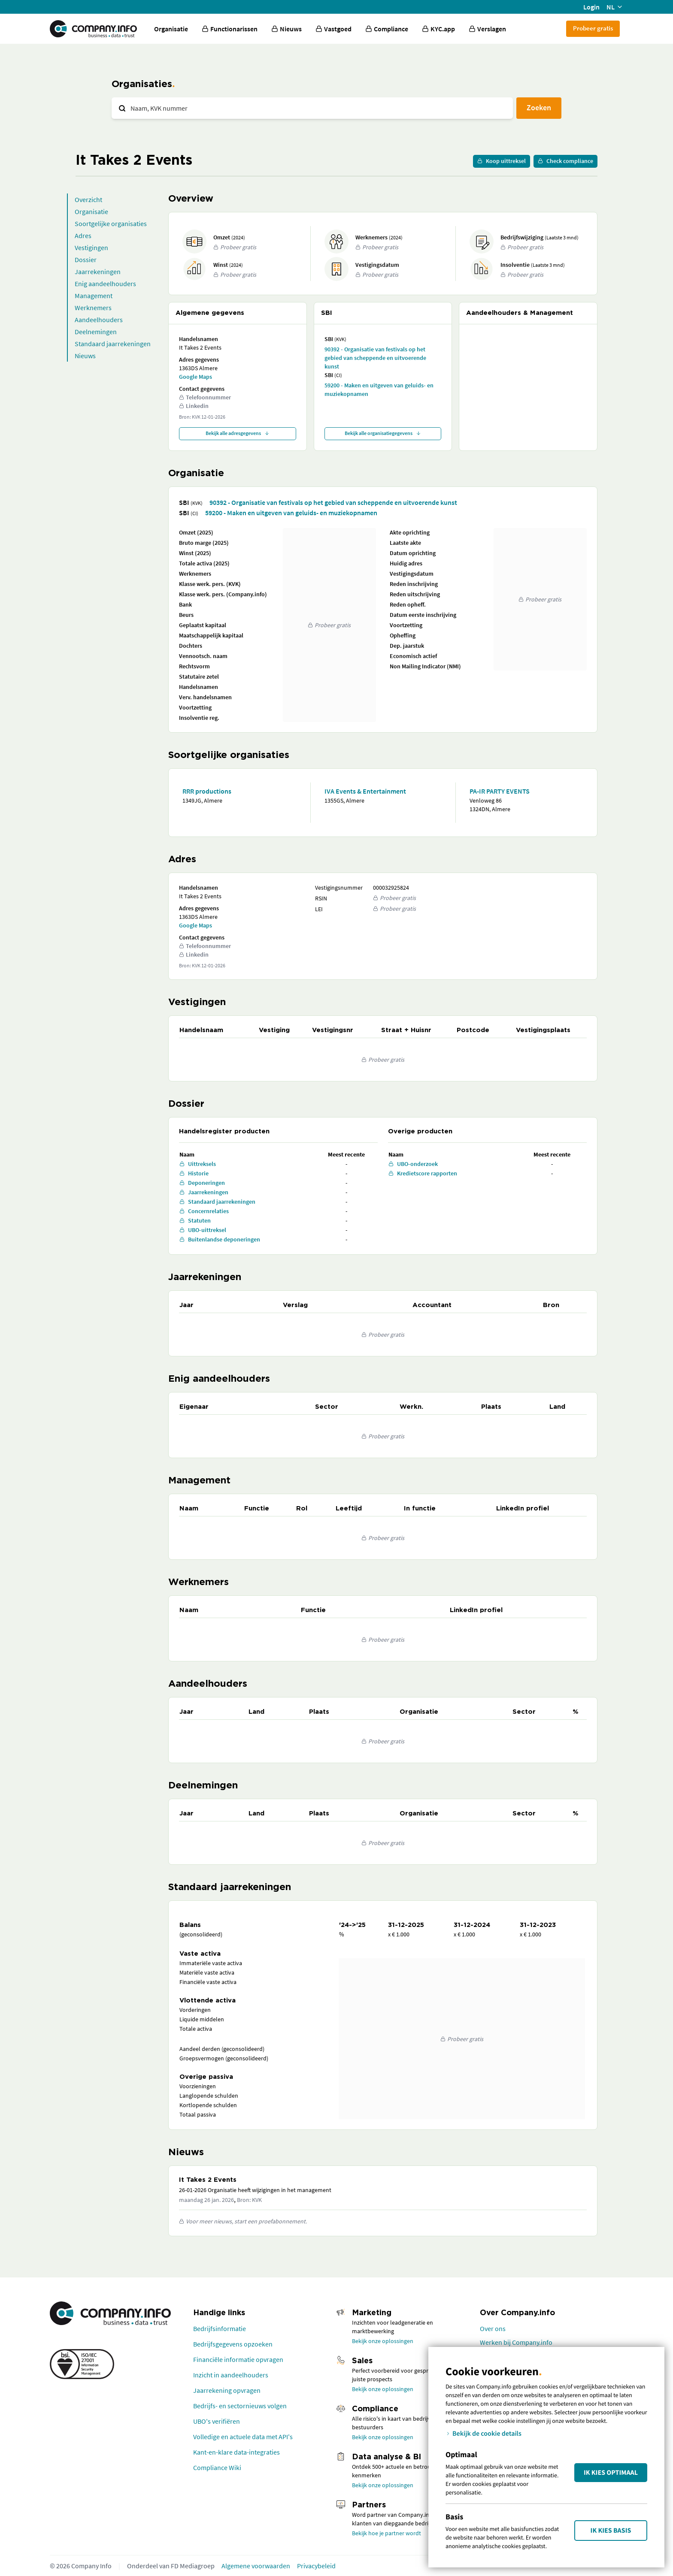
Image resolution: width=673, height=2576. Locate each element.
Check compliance (565, 161)
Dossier (86, 259)
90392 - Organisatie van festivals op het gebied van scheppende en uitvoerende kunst (375, 357)
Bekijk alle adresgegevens (238, 433)
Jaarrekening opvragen (227, 2390)
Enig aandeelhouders (105, 283)
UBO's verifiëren (216, 2421)
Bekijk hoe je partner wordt (386, 2533)
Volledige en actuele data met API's (243, 2436)
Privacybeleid (316, 2565)
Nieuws (85, 355)
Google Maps (195, 377)
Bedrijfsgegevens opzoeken (233, 2344)
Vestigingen (91, 247)
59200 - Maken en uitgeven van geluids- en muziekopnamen (379, 389)
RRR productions (206, 791)
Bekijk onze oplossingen (382, 2341)
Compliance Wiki (217, 2467)
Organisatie (171, 28)
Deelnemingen (96, 331)
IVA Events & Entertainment (365, 791)
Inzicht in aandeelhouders (230, 2375)
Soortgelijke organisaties (111, 223)
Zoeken (539, 107)
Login (591, 7)
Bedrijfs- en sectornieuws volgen (240, 2405)
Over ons (493, 2328)
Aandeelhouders (99, 319)
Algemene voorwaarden (255, 2565)
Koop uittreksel (501, 161)
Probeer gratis (593, 28)
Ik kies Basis (611, 2530)
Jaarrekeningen (98, 271)
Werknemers (93, 307)
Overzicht (88, 199)
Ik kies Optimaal (611, 2472)
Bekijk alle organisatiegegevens (383, 433)
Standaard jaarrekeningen (113, 343)
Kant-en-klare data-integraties (236, 2452)
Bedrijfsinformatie (219, 2328)
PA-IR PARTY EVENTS (500, 791)
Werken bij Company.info (516, 2342)
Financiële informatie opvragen (238, 2359)
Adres (83, 235)
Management (93, 295)
